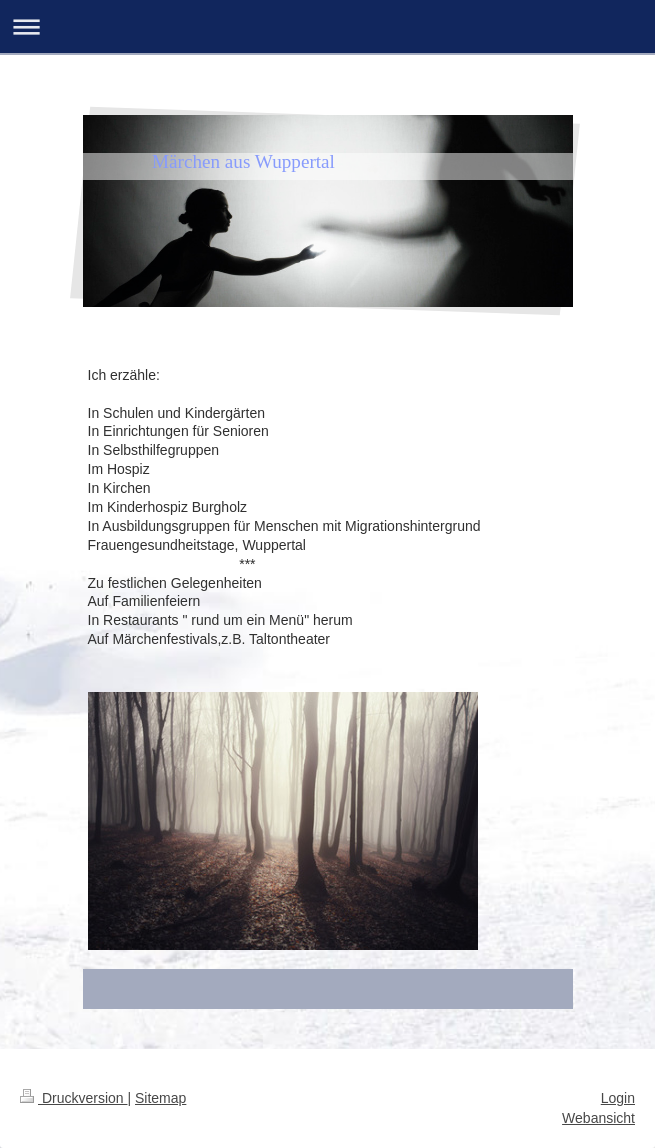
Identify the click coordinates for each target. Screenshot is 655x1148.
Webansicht (598, 1118)
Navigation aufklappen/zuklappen (327, 26)
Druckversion (73, 1098)
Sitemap (160, 1098)
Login (618, 1098)
